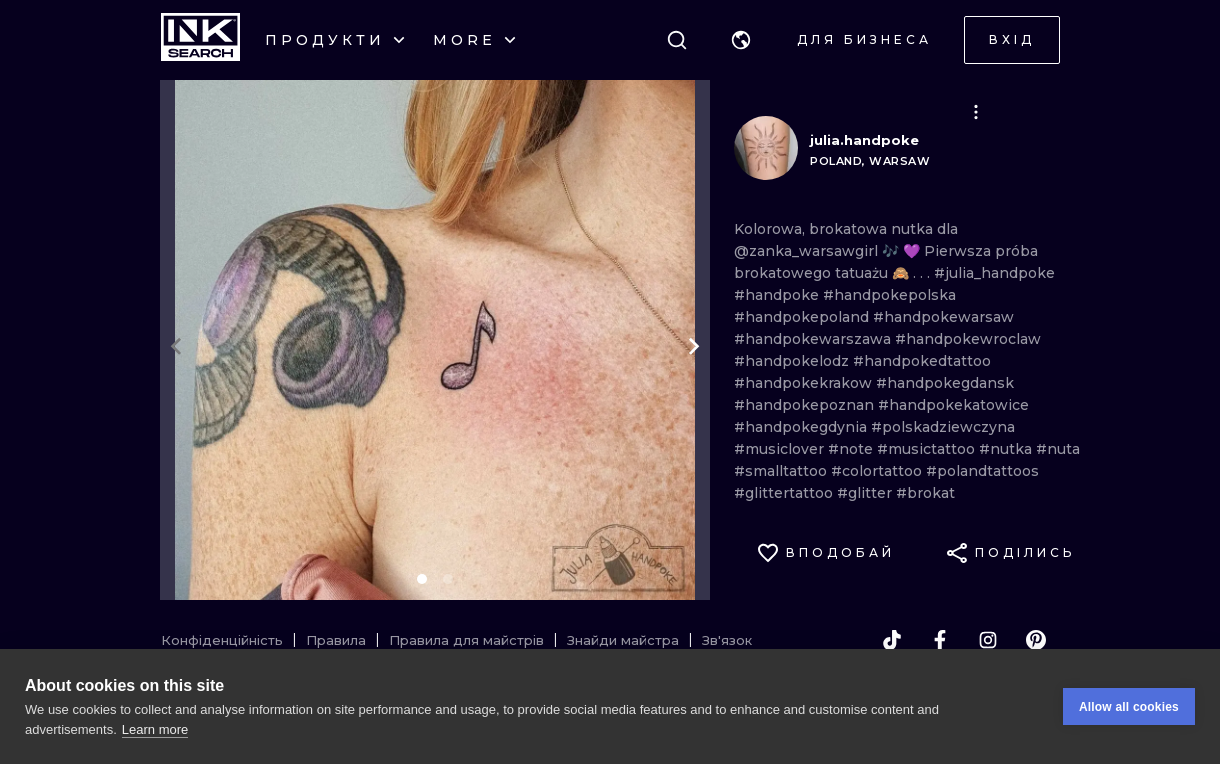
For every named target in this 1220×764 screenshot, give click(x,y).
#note (852, 449)
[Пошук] (677, 40)
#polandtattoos (982, 471)
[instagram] (988, 640)
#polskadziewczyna (943, 427)
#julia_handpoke (994, 273)
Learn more (155, 729)
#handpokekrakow (805, 383)
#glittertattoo (785, 493)
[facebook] (940, 640)
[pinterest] (1036, 640)
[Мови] (741, 40)
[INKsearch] (200, 40)
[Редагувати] (976, 112)
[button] (741, 40)
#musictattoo (928, 449)
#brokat (925, 493)
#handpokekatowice (953, 405)
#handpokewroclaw (968, 339)
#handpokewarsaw (943, 317)
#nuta (1058, 449)
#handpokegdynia (802, 427)
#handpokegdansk (945, 383)
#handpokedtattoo (922, 361)
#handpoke (778, 295)
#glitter (866, 493)
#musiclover (781, 449)
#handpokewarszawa (814, 339)
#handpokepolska (889, 295)
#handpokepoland (803, 317)
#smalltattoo (782, 471)
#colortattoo (878, 471)
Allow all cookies (1129, 707)
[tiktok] (892, 640)
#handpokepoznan (806, 405)
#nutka (1007, 449)
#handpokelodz (793, 361)
